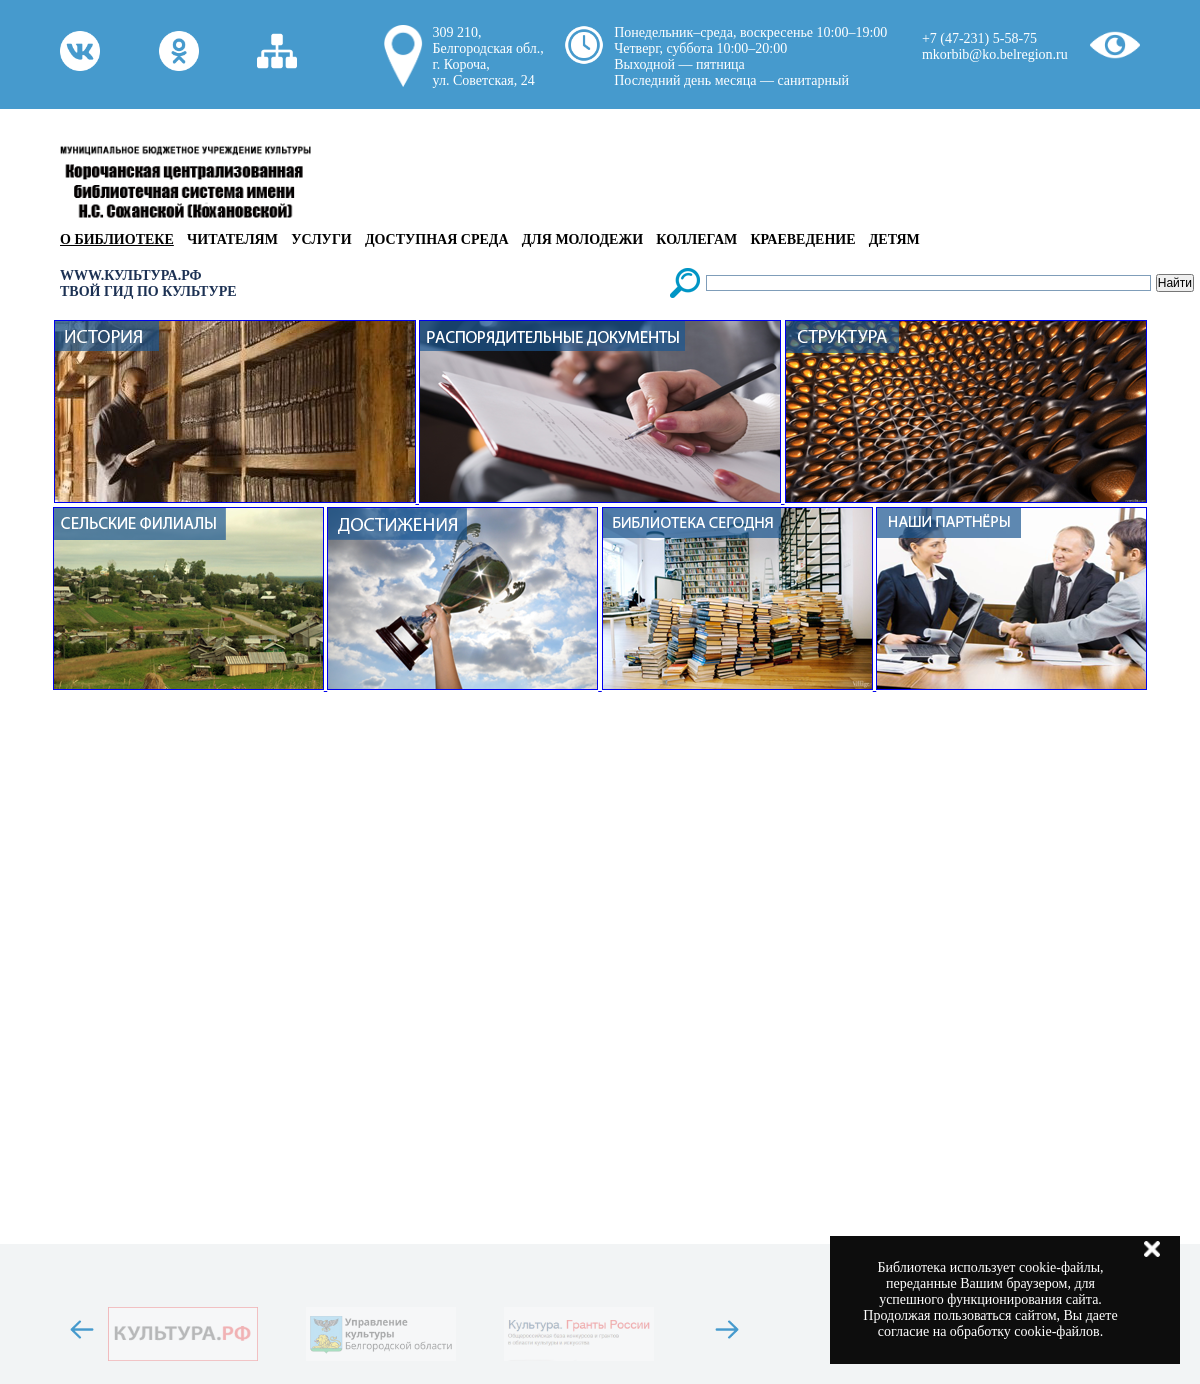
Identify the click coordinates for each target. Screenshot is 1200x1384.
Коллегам (696, 239)
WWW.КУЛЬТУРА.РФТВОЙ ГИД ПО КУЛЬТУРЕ (148, 283)
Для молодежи (582, 239)
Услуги (321, 239)
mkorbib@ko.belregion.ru (995, 54)
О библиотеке (117, 239)
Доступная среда (437, 239)
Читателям (232, 239)
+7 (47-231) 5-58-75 (979, 38)
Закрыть (1152, 1249)
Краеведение (802, 239)
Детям (894, 239)
